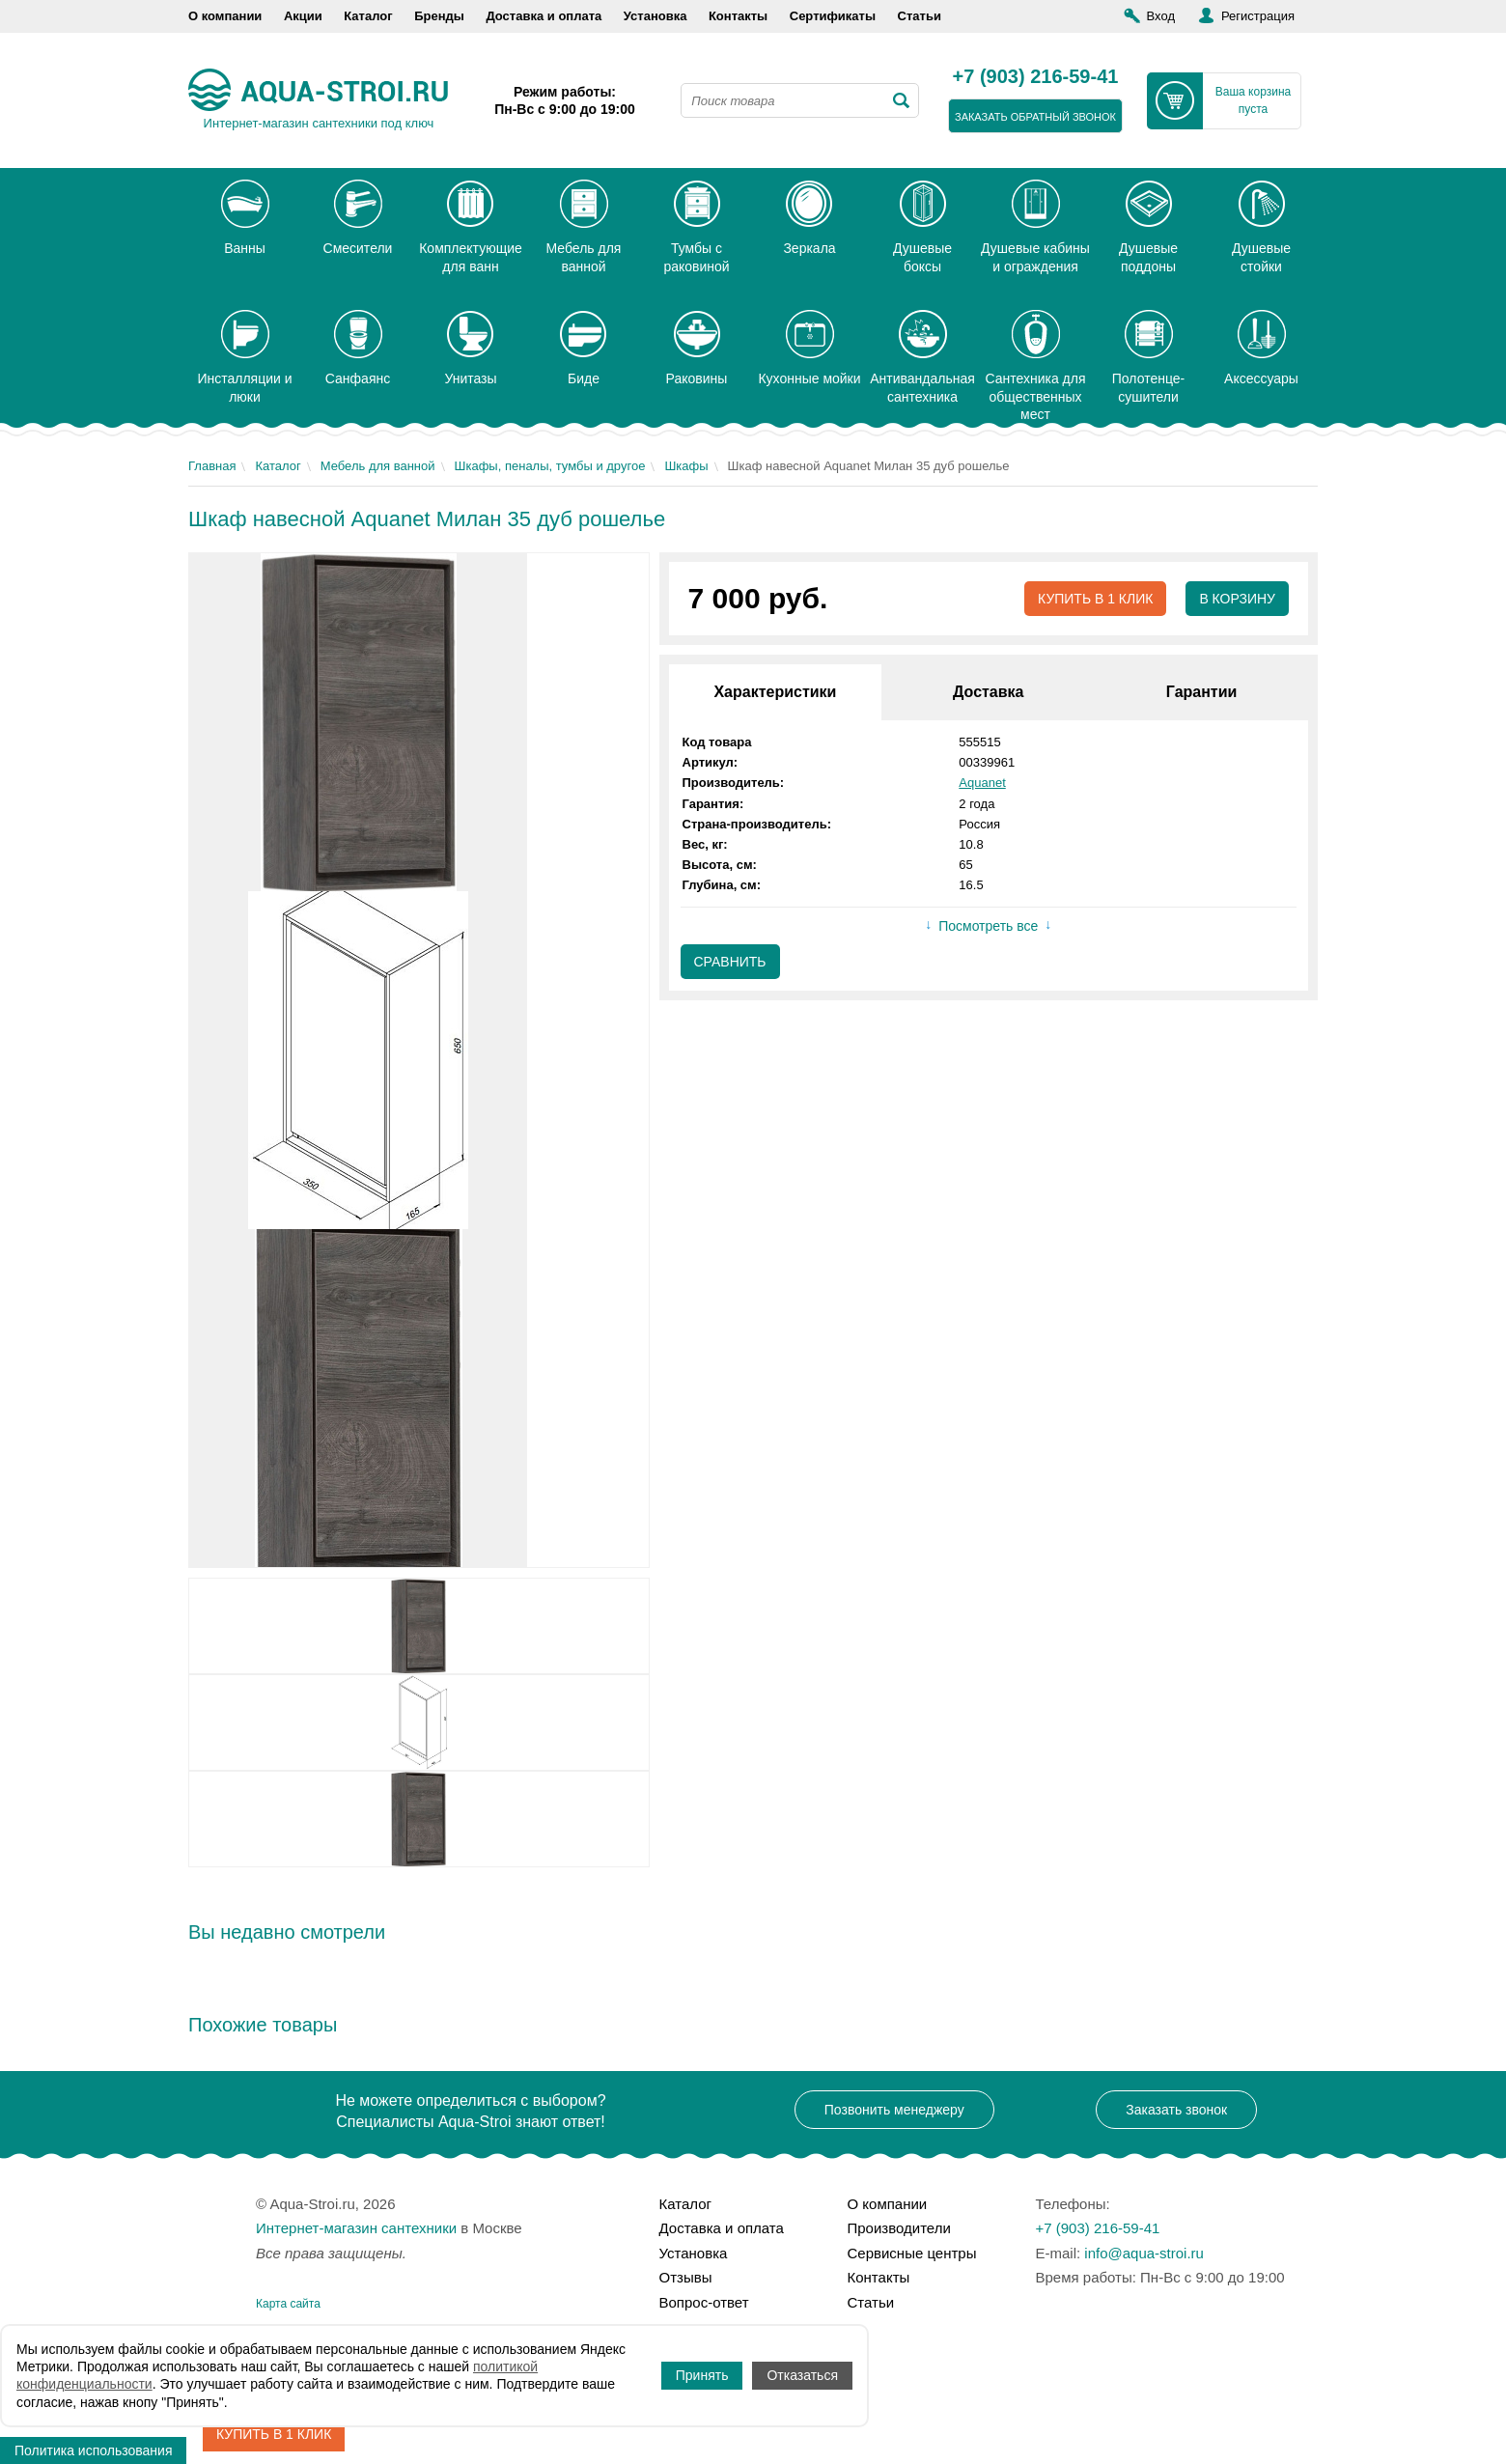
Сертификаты (833, 16)
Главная (212, 466)
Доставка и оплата (543, 16)
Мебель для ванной (378, 466)
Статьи (919, 16)
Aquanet (982, 782)
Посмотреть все (988, 926)
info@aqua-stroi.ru (1144, 2253)
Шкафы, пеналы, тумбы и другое (550, 466)
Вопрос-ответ (704, 2302)
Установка (655, 16)
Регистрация (1258, 16)
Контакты (738, 16)
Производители (899, 2228)
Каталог (368, 16)
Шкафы (686, 466)
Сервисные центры (912, 2253)
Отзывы (685, 2277)
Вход (1161, 16)
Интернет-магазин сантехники (356, 2228)
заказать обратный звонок (1035, 117)
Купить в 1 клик (1095, 598)
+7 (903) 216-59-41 (1036, 77)
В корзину (1237, 598)
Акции (303, 16)
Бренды (439, 16)
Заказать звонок (1176, 2109)
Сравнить (730, 961)
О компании (225, 16)
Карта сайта (288, 2303)
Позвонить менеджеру (894, 2109)
